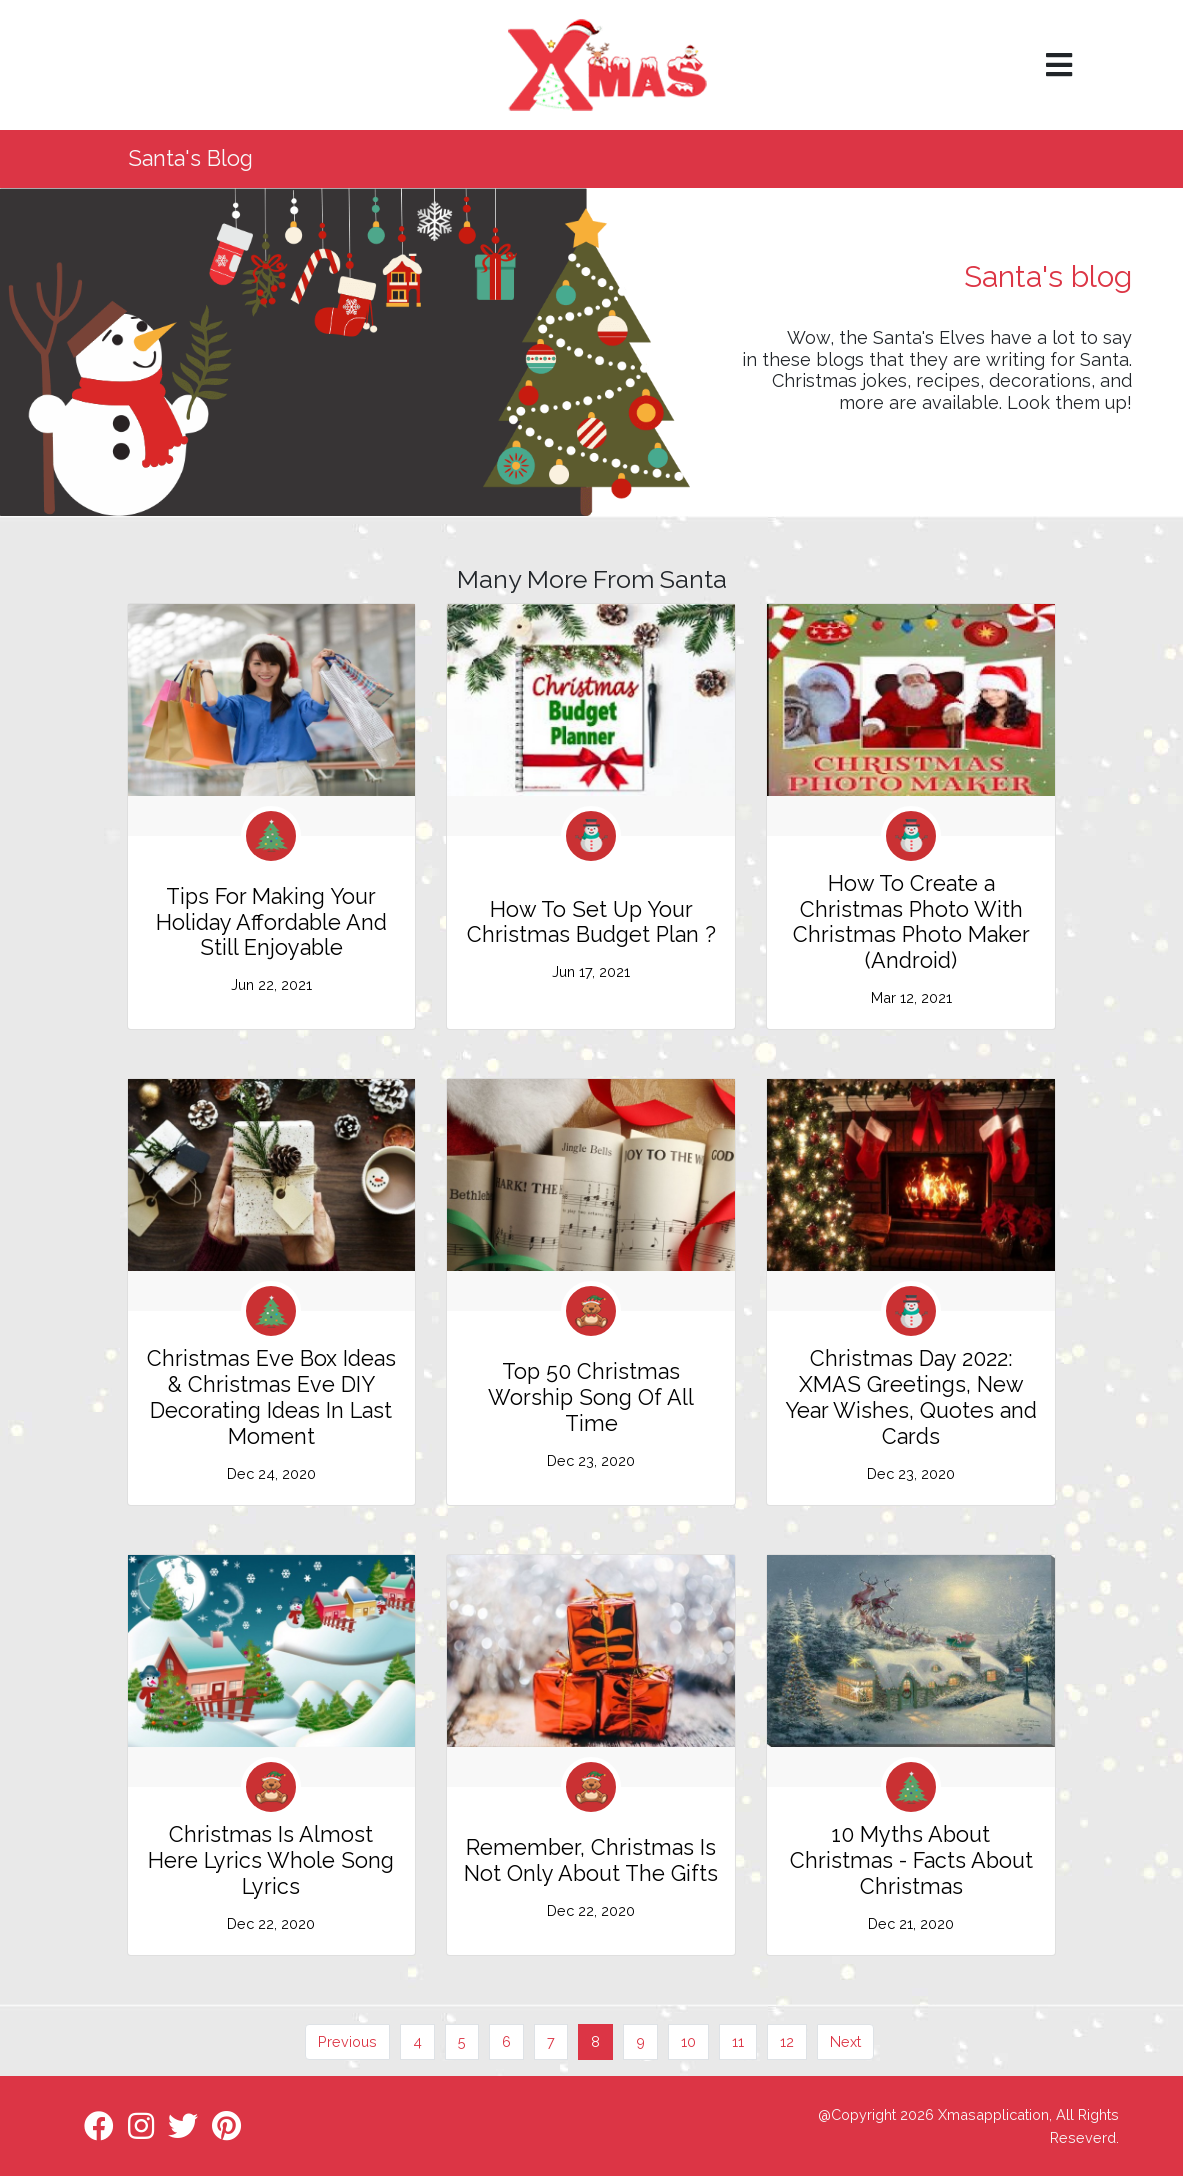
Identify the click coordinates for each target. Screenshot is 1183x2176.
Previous (347, 2041)
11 (738, 2041)
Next (845, 2041)
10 (688, 2041)
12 (787, 2041)
